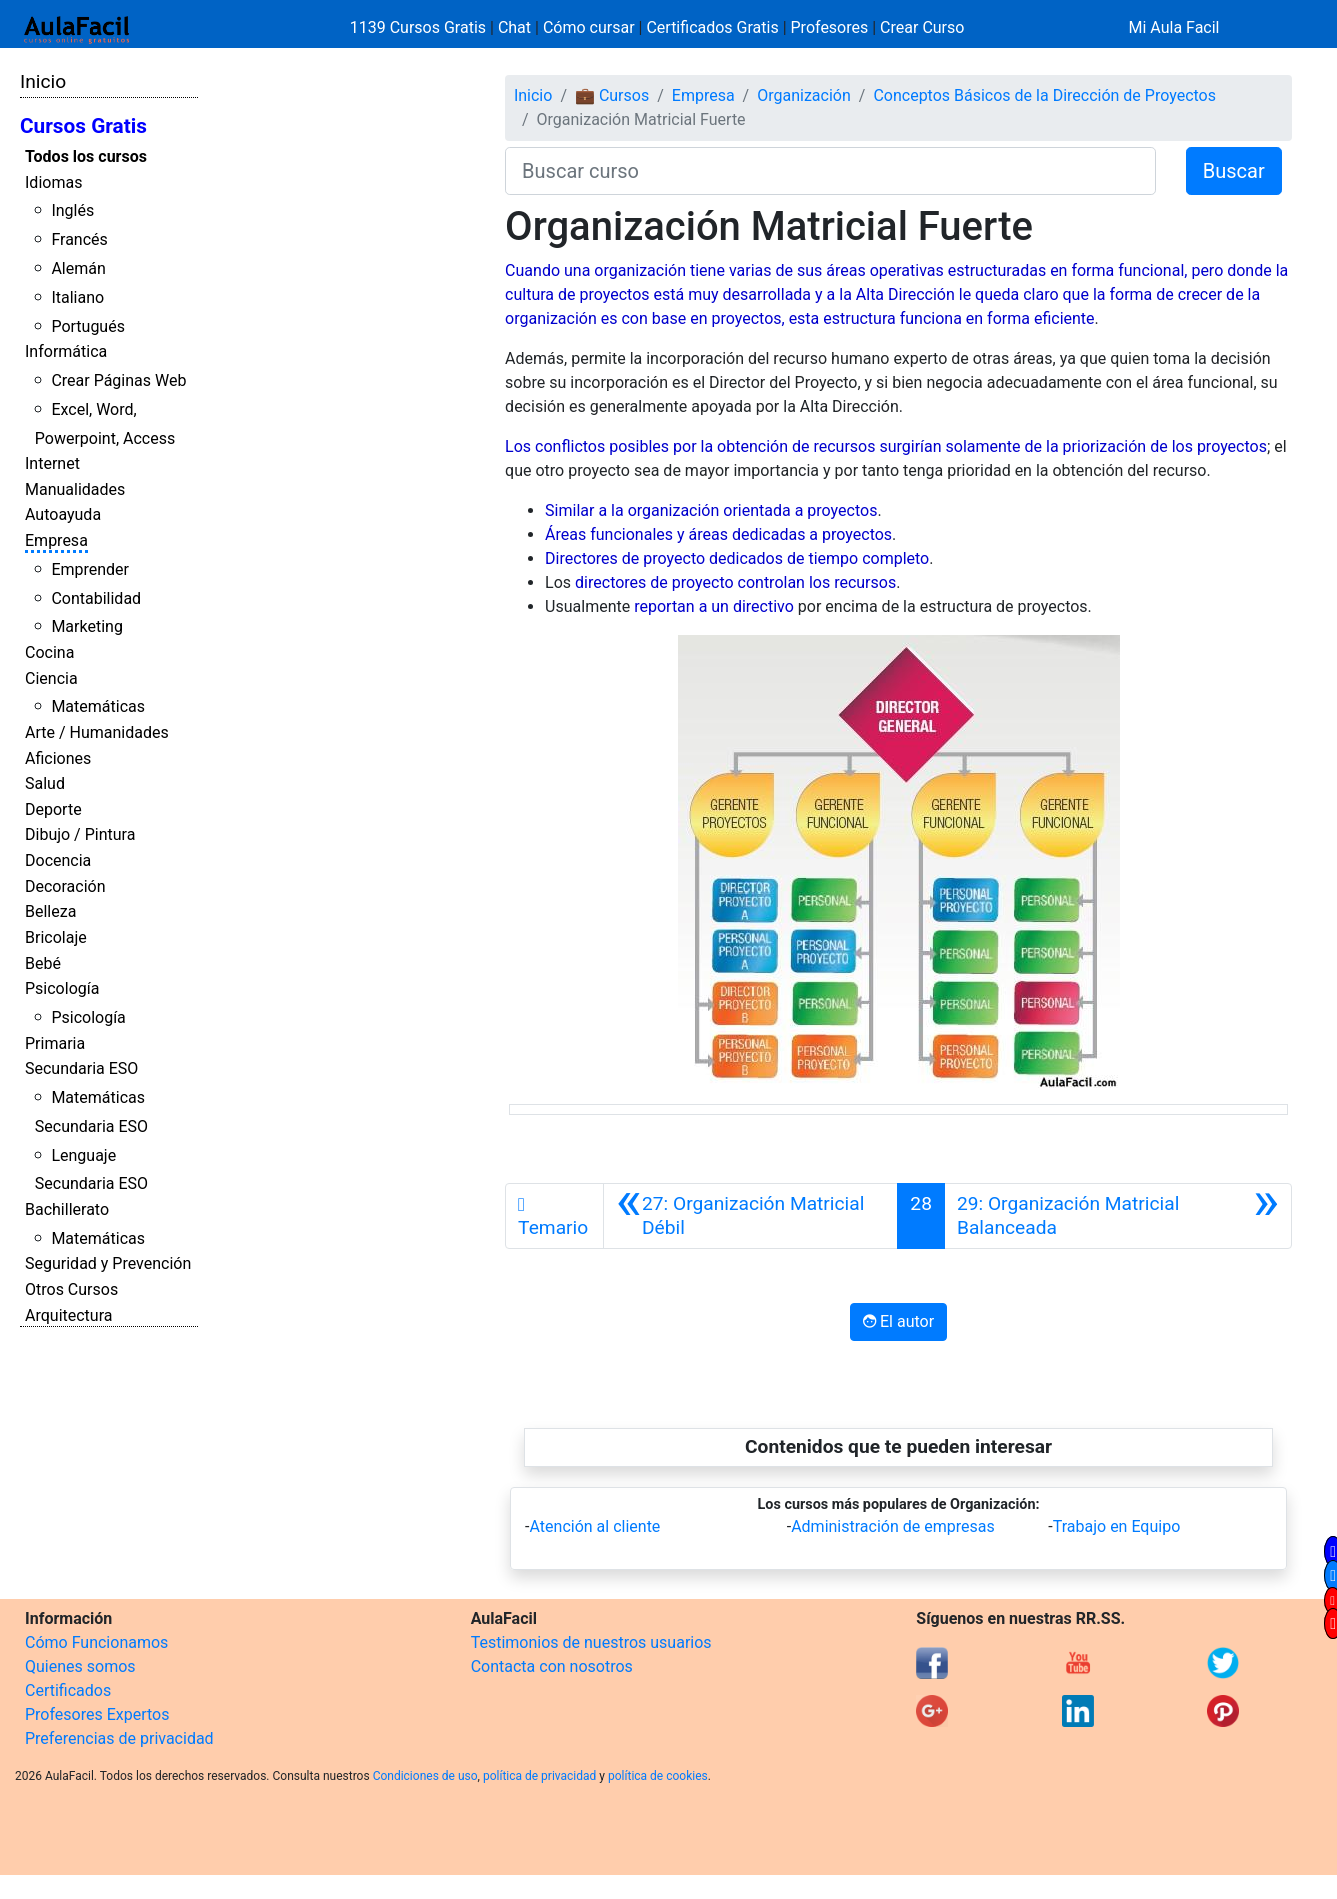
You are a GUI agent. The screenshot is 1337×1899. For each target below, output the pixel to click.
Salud (45, 783)
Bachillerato (67, 1209)
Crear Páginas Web (118, 380)
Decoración (65, 886)
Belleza (50, 911)
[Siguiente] (1118, 1216)
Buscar (1234, 171)
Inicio (43, 81)
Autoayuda (63, 514)
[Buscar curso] (830, 171)
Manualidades (75, 489)
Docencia (58, 860)
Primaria (55, 1043)
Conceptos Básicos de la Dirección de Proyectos (1044, 95)
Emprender (90, 569)
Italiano (77, 297)
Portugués (88, 326)
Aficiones (58, 758)
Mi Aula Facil (1173, 27)
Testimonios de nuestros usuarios (591, 1642)
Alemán (78, 268)
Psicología (62, 988)
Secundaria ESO (81, 1068)
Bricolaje (56, 937)
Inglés (72, 210)
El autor (898, 1321)
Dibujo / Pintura (80, 834)
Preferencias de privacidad (119, 1738)
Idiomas (53, 182)
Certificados (68, 1690)
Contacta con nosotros (552, 1666)
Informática (66, 351)
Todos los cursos (86, 156)
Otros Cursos (71, 1289)
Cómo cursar (589, 27)
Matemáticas (98, 706)
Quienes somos (80, 1666)
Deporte (53, 809)
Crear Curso (922, 27)
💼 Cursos (612, 95)
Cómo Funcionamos (96, 1642)
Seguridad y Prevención (108, 1263)
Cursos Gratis (83, 126)
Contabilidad (96, 598)
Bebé (43, 963)
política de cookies (658, 1776)
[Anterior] (751, 1216)
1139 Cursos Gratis (420, 27)
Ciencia (51, 678)
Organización (804, 95)
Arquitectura (68, 1315)
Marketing (86, 626)
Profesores (830, 27)
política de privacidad (539, 1776)
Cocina (49, 652)
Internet (52, 463)
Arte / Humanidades (97, 732)
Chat (514, 27)
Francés (79, 239)
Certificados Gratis (712, 27)
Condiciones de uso (425, 1776)
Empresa (56, 540)
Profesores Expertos (97, 1714)
